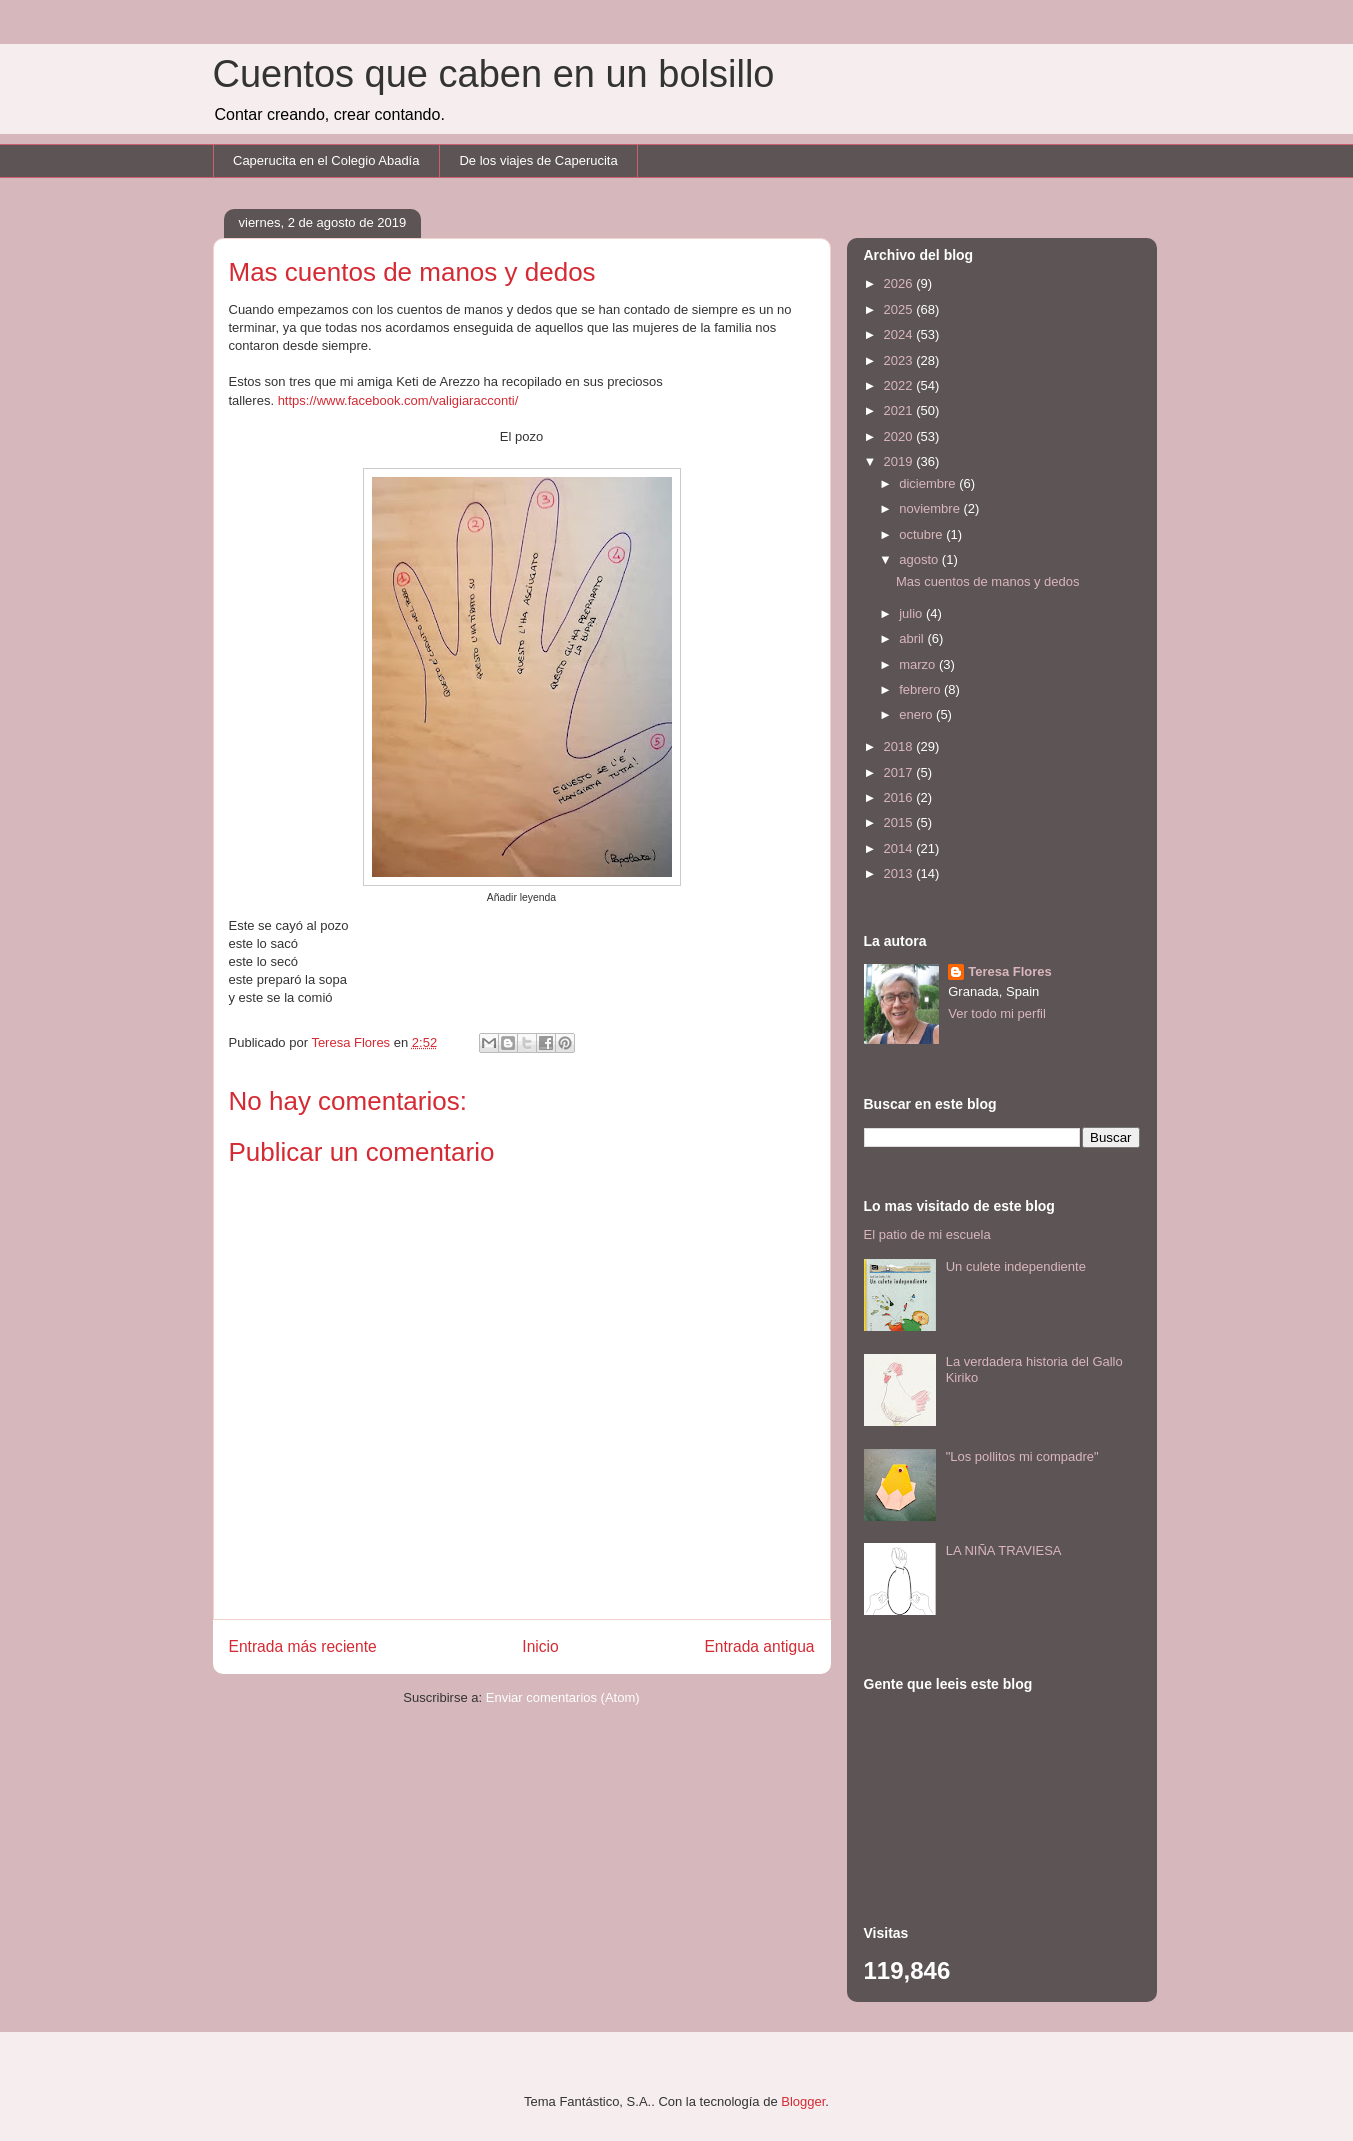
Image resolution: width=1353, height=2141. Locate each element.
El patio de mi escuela (927, 1234)
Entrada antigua (759, 1646)
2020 (900, 436)
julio (912, 613)
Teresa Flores (1010, 971)
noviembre (931, 508)
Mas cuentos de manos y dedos (988, 581)
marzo (919, 664)
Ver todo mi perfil (997, 1013)
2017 (900, 772)
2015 (900, 822)
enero (917, 714)
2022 (900, 385)
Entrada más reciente (303, 1646)
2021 (900, 410)
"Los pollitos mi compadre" (1022, 1456)
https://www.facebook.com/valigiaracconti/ (398, 400)
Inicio (540, 1646)
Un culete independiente (1016, 1266)
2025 (900, 309)
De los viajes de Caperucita (538, 160)
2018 (900, 746)
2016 (900, 797)
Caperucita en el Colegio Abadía (326, 160)
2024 (900, 334)
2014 (900, 848)
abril (913, 638)
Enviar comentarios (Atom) (563, 1697)
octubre (922, 534)
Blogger (803, 2101)
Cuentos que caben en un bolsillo (494, 74)
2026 (900, 283)
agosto (920, 559)
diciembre (929, 483)
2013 (900, 873)
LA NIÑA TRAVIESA (1004, 1550)
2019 (900, 461)
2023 (900, 360)
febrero (921, 689)
